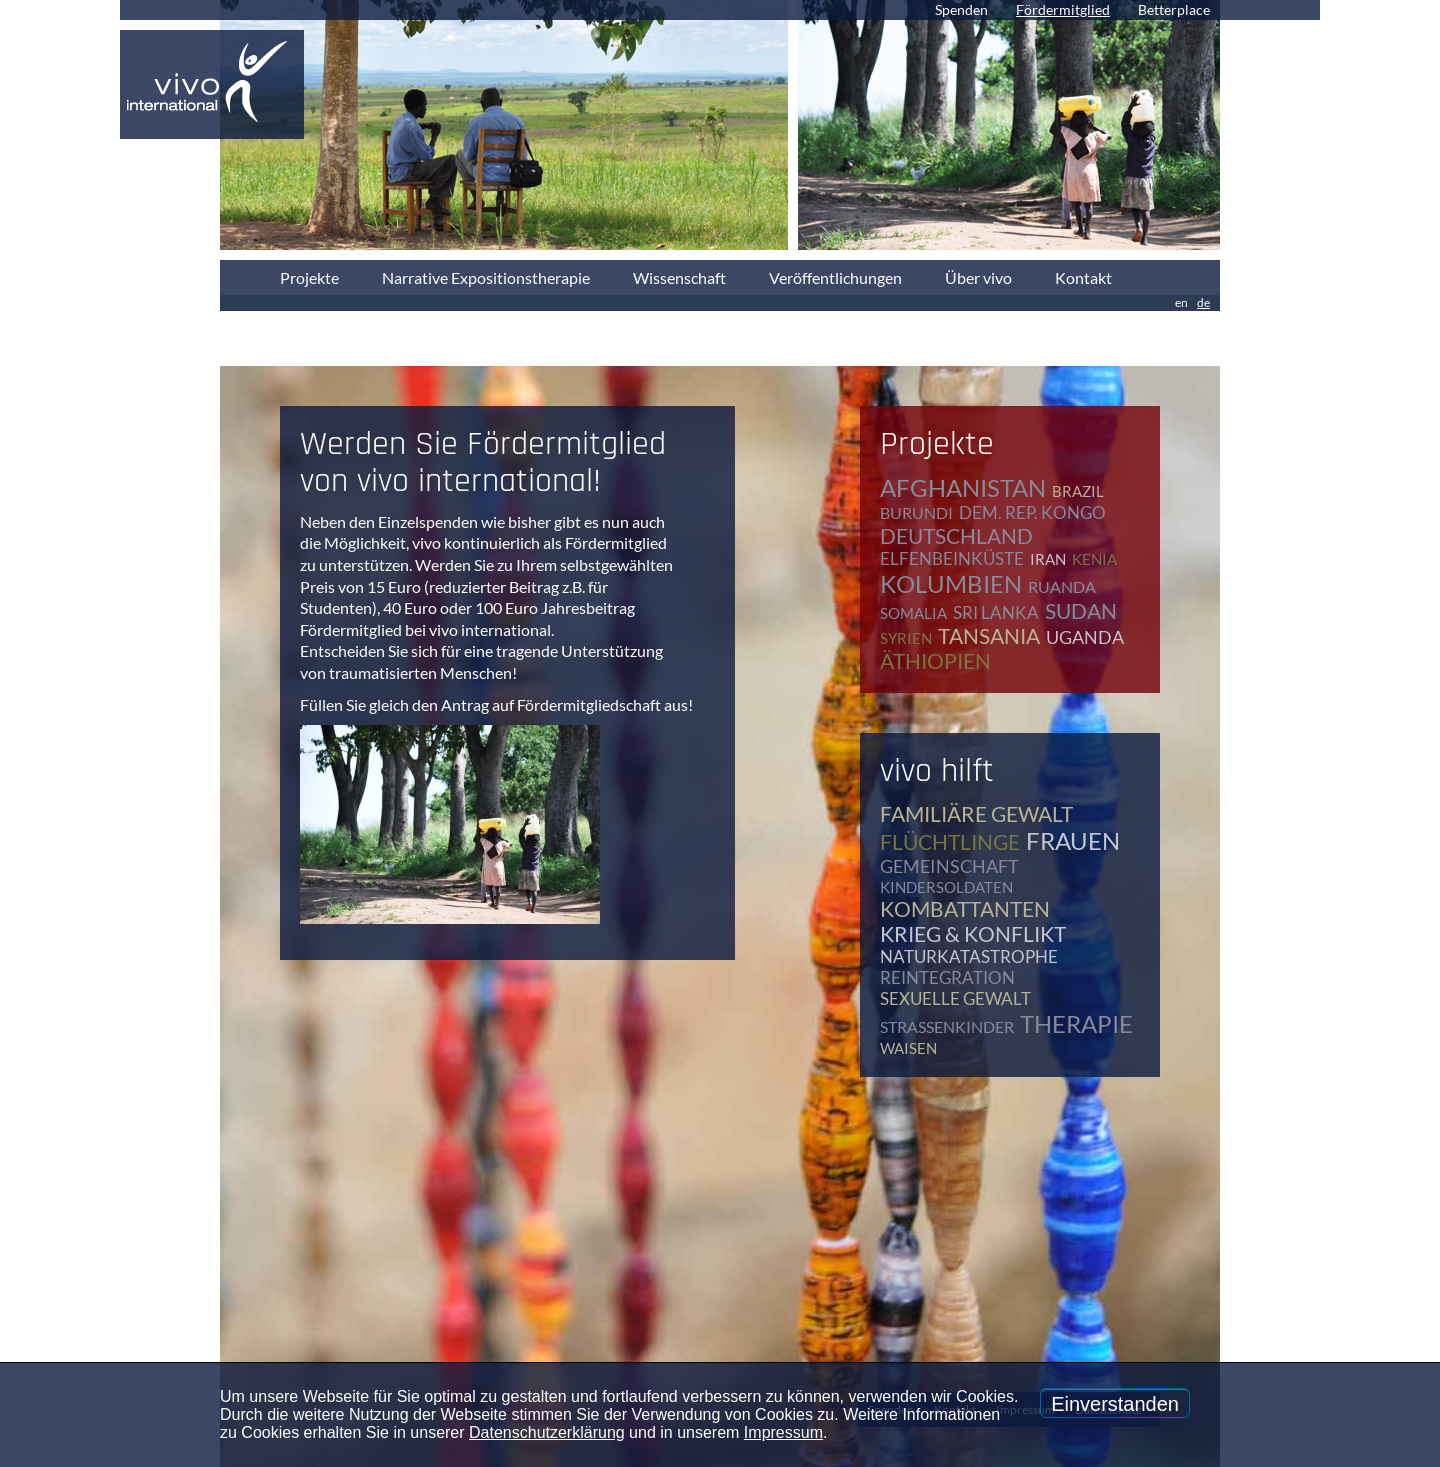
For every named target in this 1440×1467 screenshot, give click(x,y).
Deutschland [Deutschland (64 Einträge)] (956, 535)
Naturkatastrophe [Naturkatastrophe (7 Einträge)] (969, 956)
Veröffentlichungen (835, 277)
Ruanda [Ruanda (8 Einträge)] (1062, 586)
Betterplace (1174, 9)
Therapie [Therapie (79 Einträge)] (1076, 1023)
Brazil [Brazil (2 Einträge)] (1078, 491)
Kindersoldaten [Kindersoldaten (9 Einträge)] (946, 887)
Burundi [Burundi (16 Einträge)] (916, 512)
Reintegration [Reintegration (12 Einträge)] (947, 977)
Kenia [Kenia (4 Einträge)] (1094, 559)
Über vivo (978, 277)
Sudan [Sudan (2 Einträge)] (1081, 610)
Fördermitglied (1063, 9)
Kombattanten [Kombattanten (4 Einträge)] (965, 908)
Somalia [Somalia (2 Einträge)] (913, 613)
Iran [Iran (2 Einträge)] (1048, 559)
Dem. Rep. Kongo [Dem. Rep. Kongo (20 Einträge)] (1032, 512)
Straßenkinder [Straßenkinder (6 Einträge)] (947, 1026)
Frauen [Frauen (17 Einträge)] (1073, 840)
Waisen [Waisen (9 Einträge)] (908, 1048)
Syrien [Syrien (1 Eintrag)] (906, 638)
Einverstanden (1115, 1404)
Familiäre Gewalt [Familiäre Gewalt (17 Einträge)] (976, 813)
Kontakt (1083, 277)
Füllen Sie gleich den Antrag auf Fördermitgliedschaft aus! (496, 704)
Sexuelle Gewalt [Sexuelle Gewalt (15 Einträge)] (955, 998)
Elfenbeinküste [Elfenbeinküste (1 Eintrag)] (952, 558)
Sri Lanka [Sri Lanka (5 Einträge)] (996, 612)
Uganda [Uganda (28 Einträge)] (1085, 637)
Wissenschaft (679, 277)
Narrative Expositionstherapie (486, 277)
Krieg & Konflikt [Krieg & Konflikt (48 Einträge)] (973, 933)
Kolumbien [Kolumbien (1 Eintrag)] (951, 583)
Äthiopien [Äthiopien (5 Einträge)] (935, 660)
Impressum (783, 1432)
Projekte (309, 277)
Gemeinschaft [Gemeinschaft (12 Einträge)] (949, 866)
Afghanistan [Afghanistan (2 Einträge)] (963, 487)
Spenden (961, 9)
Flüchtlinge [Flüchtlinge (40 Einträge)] (950, 841)
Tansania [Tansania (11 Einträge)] (989, 635)
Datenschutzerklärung (547, 1432)
